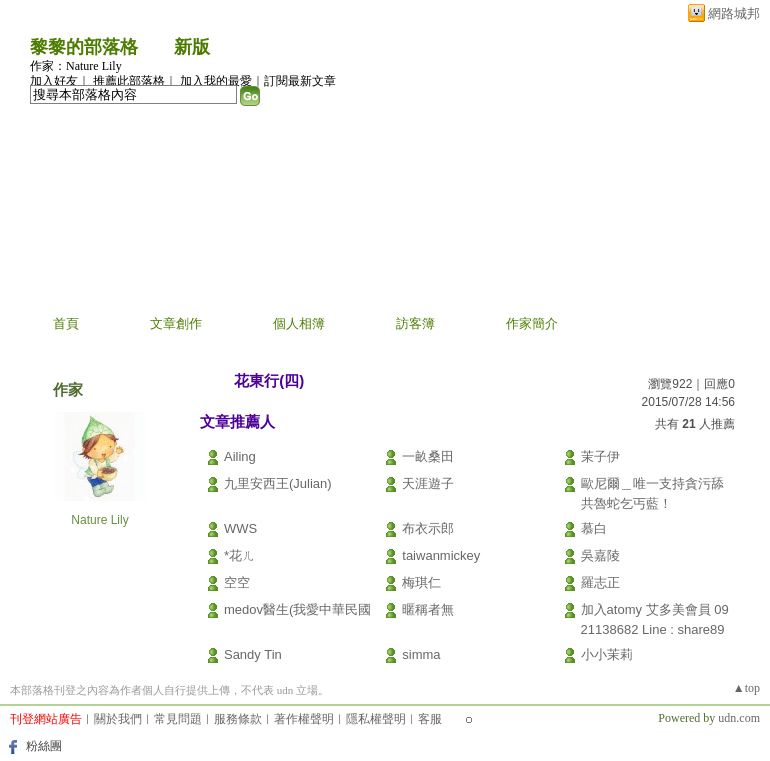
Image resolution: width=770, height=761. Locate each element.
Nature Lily (99, 520)
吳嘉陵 (600, 555)
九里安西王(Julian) (278, 483)
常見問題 (178, 719)
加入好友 (54, 81)
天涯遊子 (428, 483)
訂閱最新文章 (300, 81)
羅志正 (600, 582)
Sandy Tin (253, 654)
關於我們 (118, 719)
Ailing (240, 456)
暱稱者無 (428, 609)
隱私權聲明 (376, 719)
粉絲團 (44, 746)
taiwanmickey (441, 555)
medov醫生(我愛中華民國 (297, 609)
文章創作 (176, 323)
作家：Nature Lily (76, 66)
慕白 (594, 528)
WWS (240, 528)
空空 (237, 582)
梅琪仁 (421, 582)
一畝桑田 (428, 456)
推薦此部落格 (129, 81)
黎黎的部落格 (84, 47)
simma (421, 654)
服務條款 (238, 719)
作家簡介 (532, 323)
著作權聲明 (304, 719)
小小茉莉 (607, 654)
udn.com (739, 718)
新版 (192, 47)
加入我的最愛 (216, 81)
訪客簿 (415, 323)
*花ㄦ (239, 555)
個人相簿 (299, 323)
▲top (746, 688)
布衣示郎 (428, 528)
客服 (430, 719)
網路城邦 (734, 13)
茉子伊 (600, 456)
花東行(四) (269, 380)
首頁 (66, 323)
